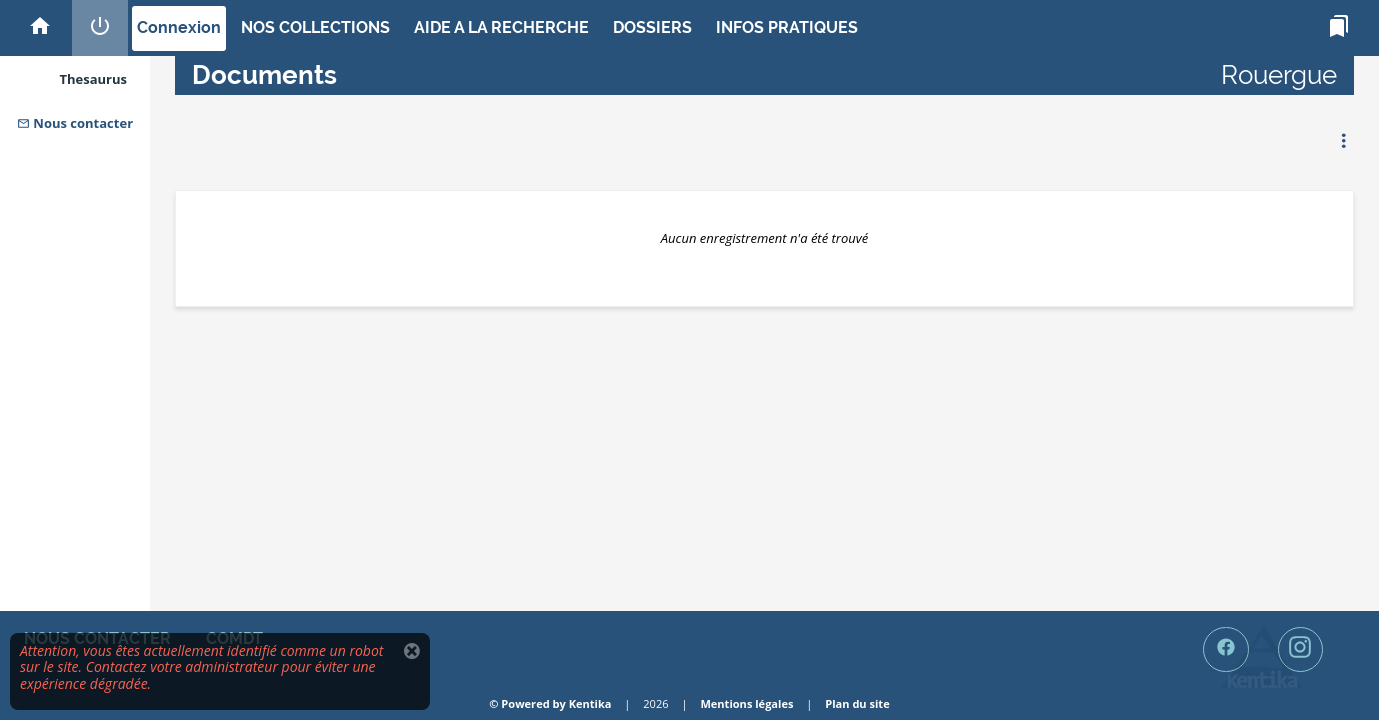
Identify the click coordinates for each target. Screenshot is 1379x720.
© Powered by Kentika (550, 703)
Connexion (179, 27)
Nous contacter (75, 123)
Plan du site (857, 703)
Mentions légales (746, 703)
